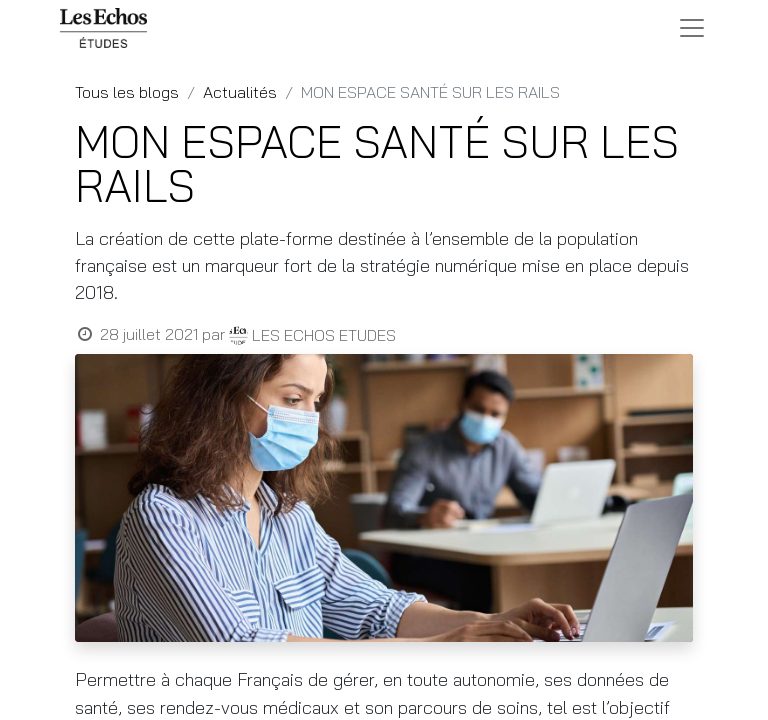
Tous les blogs (127, 92)
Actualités (240, 92)
